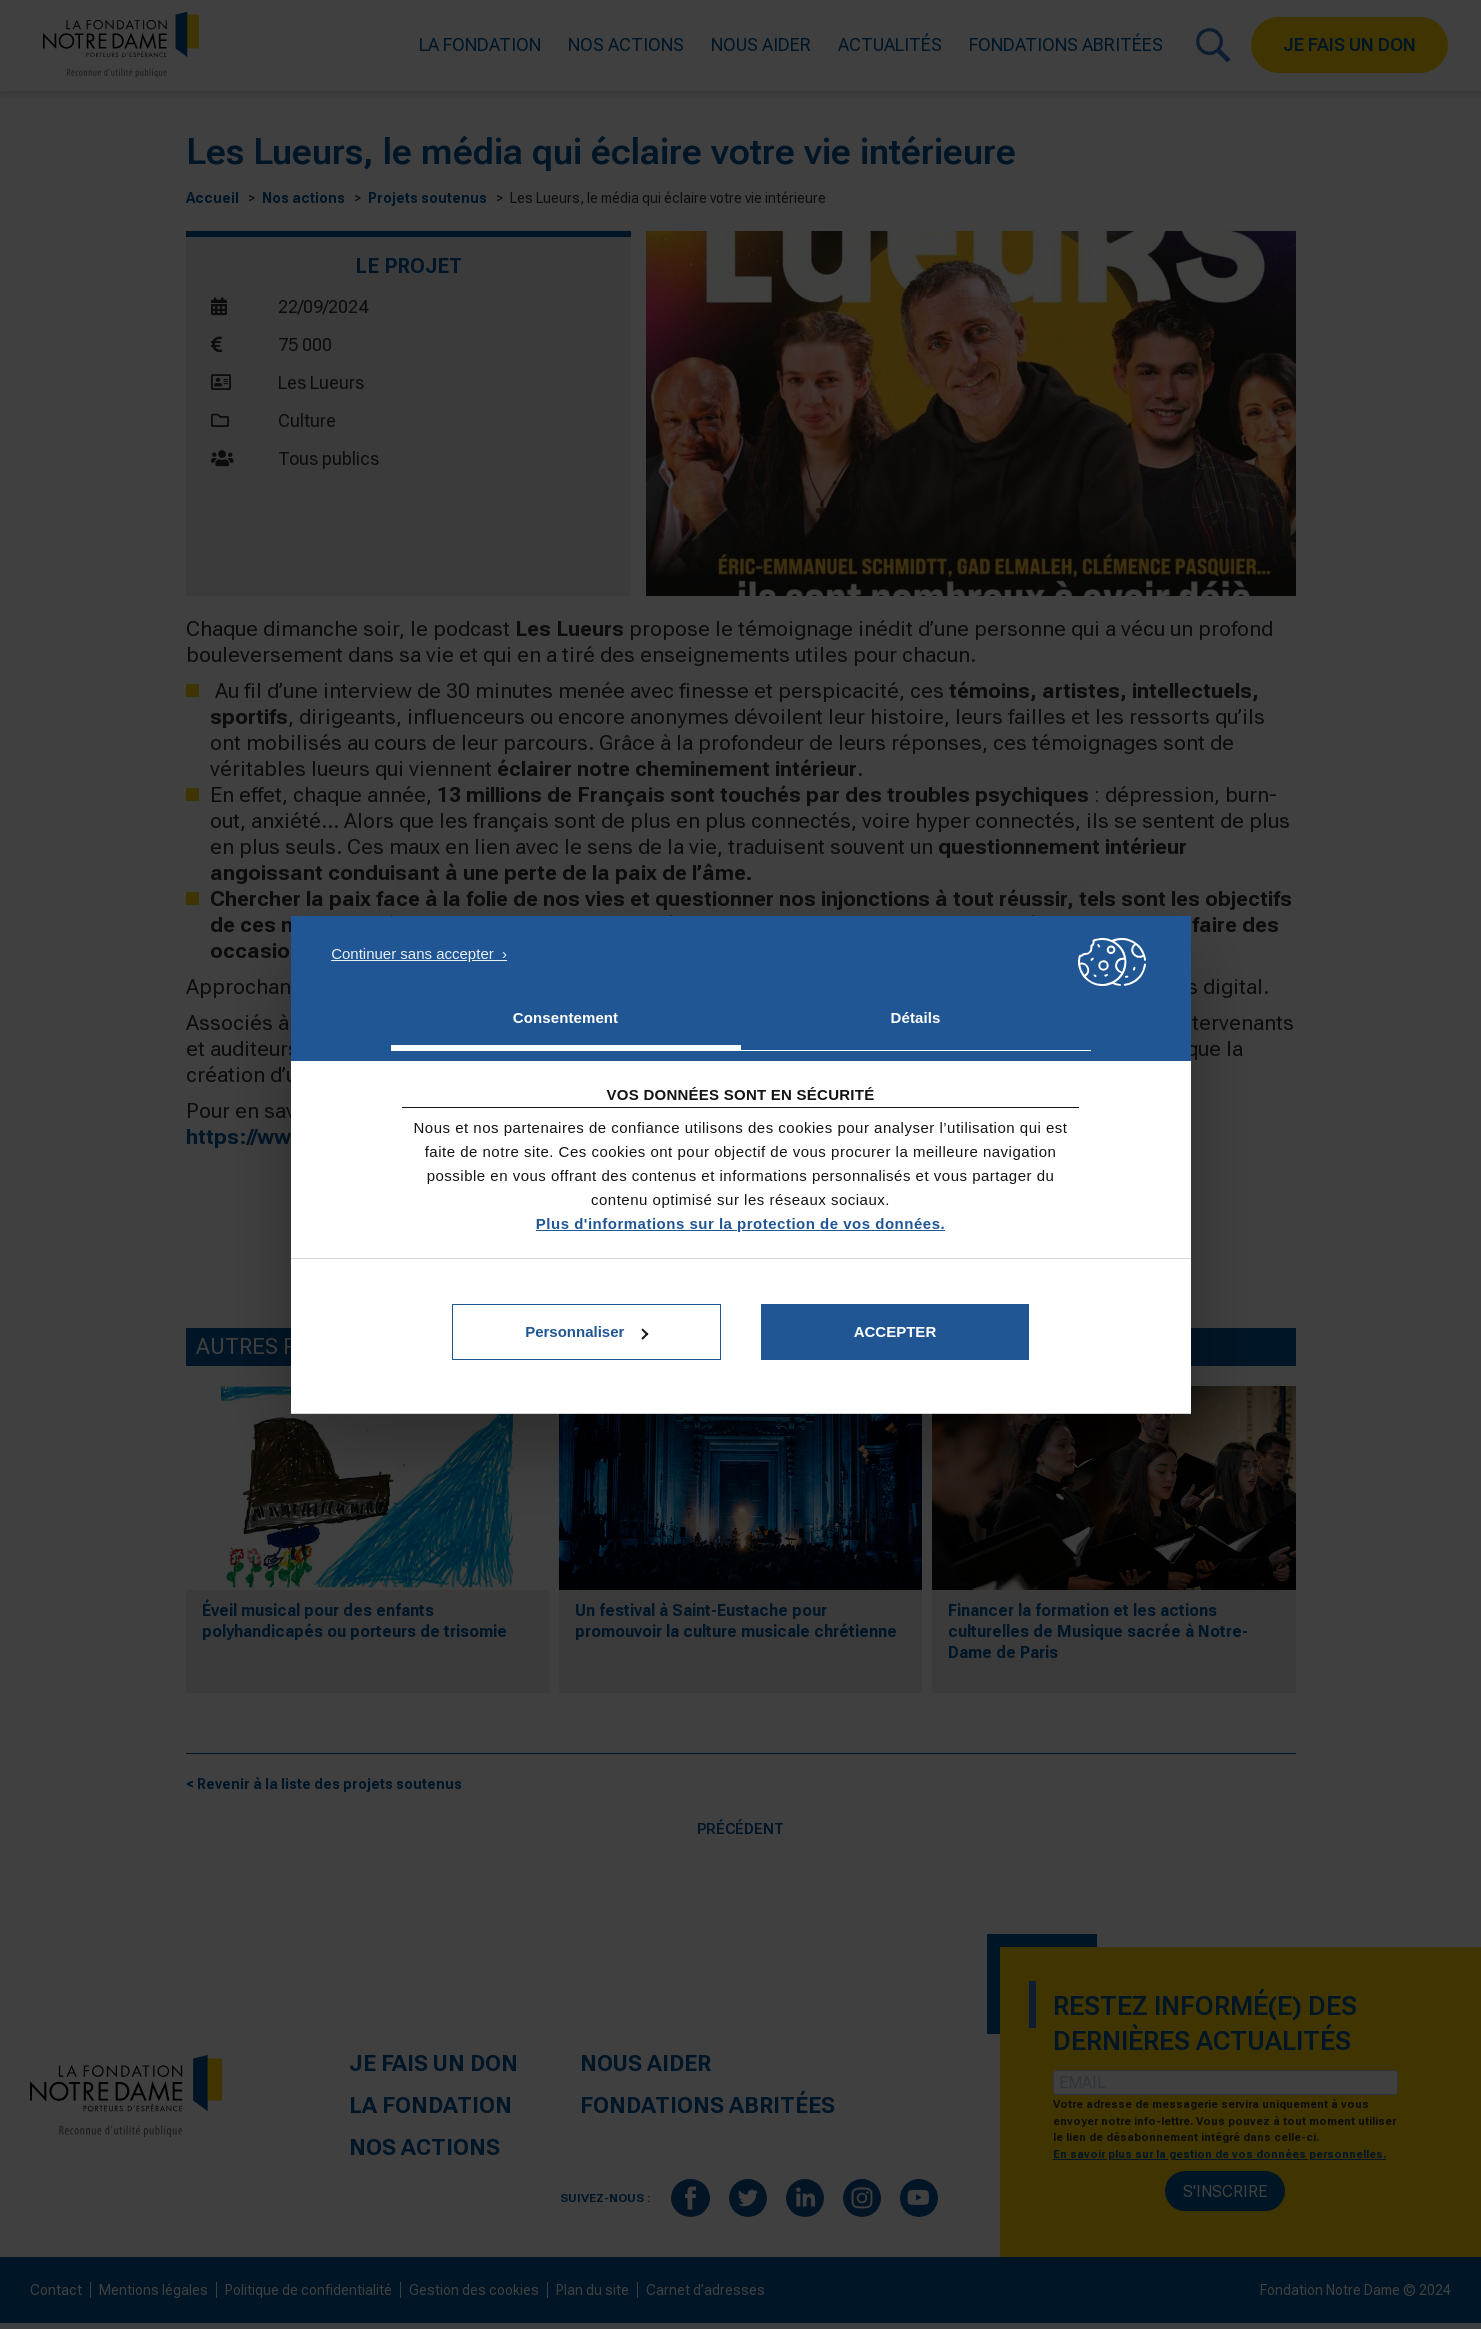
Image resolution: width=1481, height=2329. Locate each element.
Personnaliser (586, 1331)
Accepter (895, 1331)
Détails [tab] (916, 1017)
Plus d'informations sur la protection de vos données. (740, 1223)
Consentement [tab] (565, 1017)
